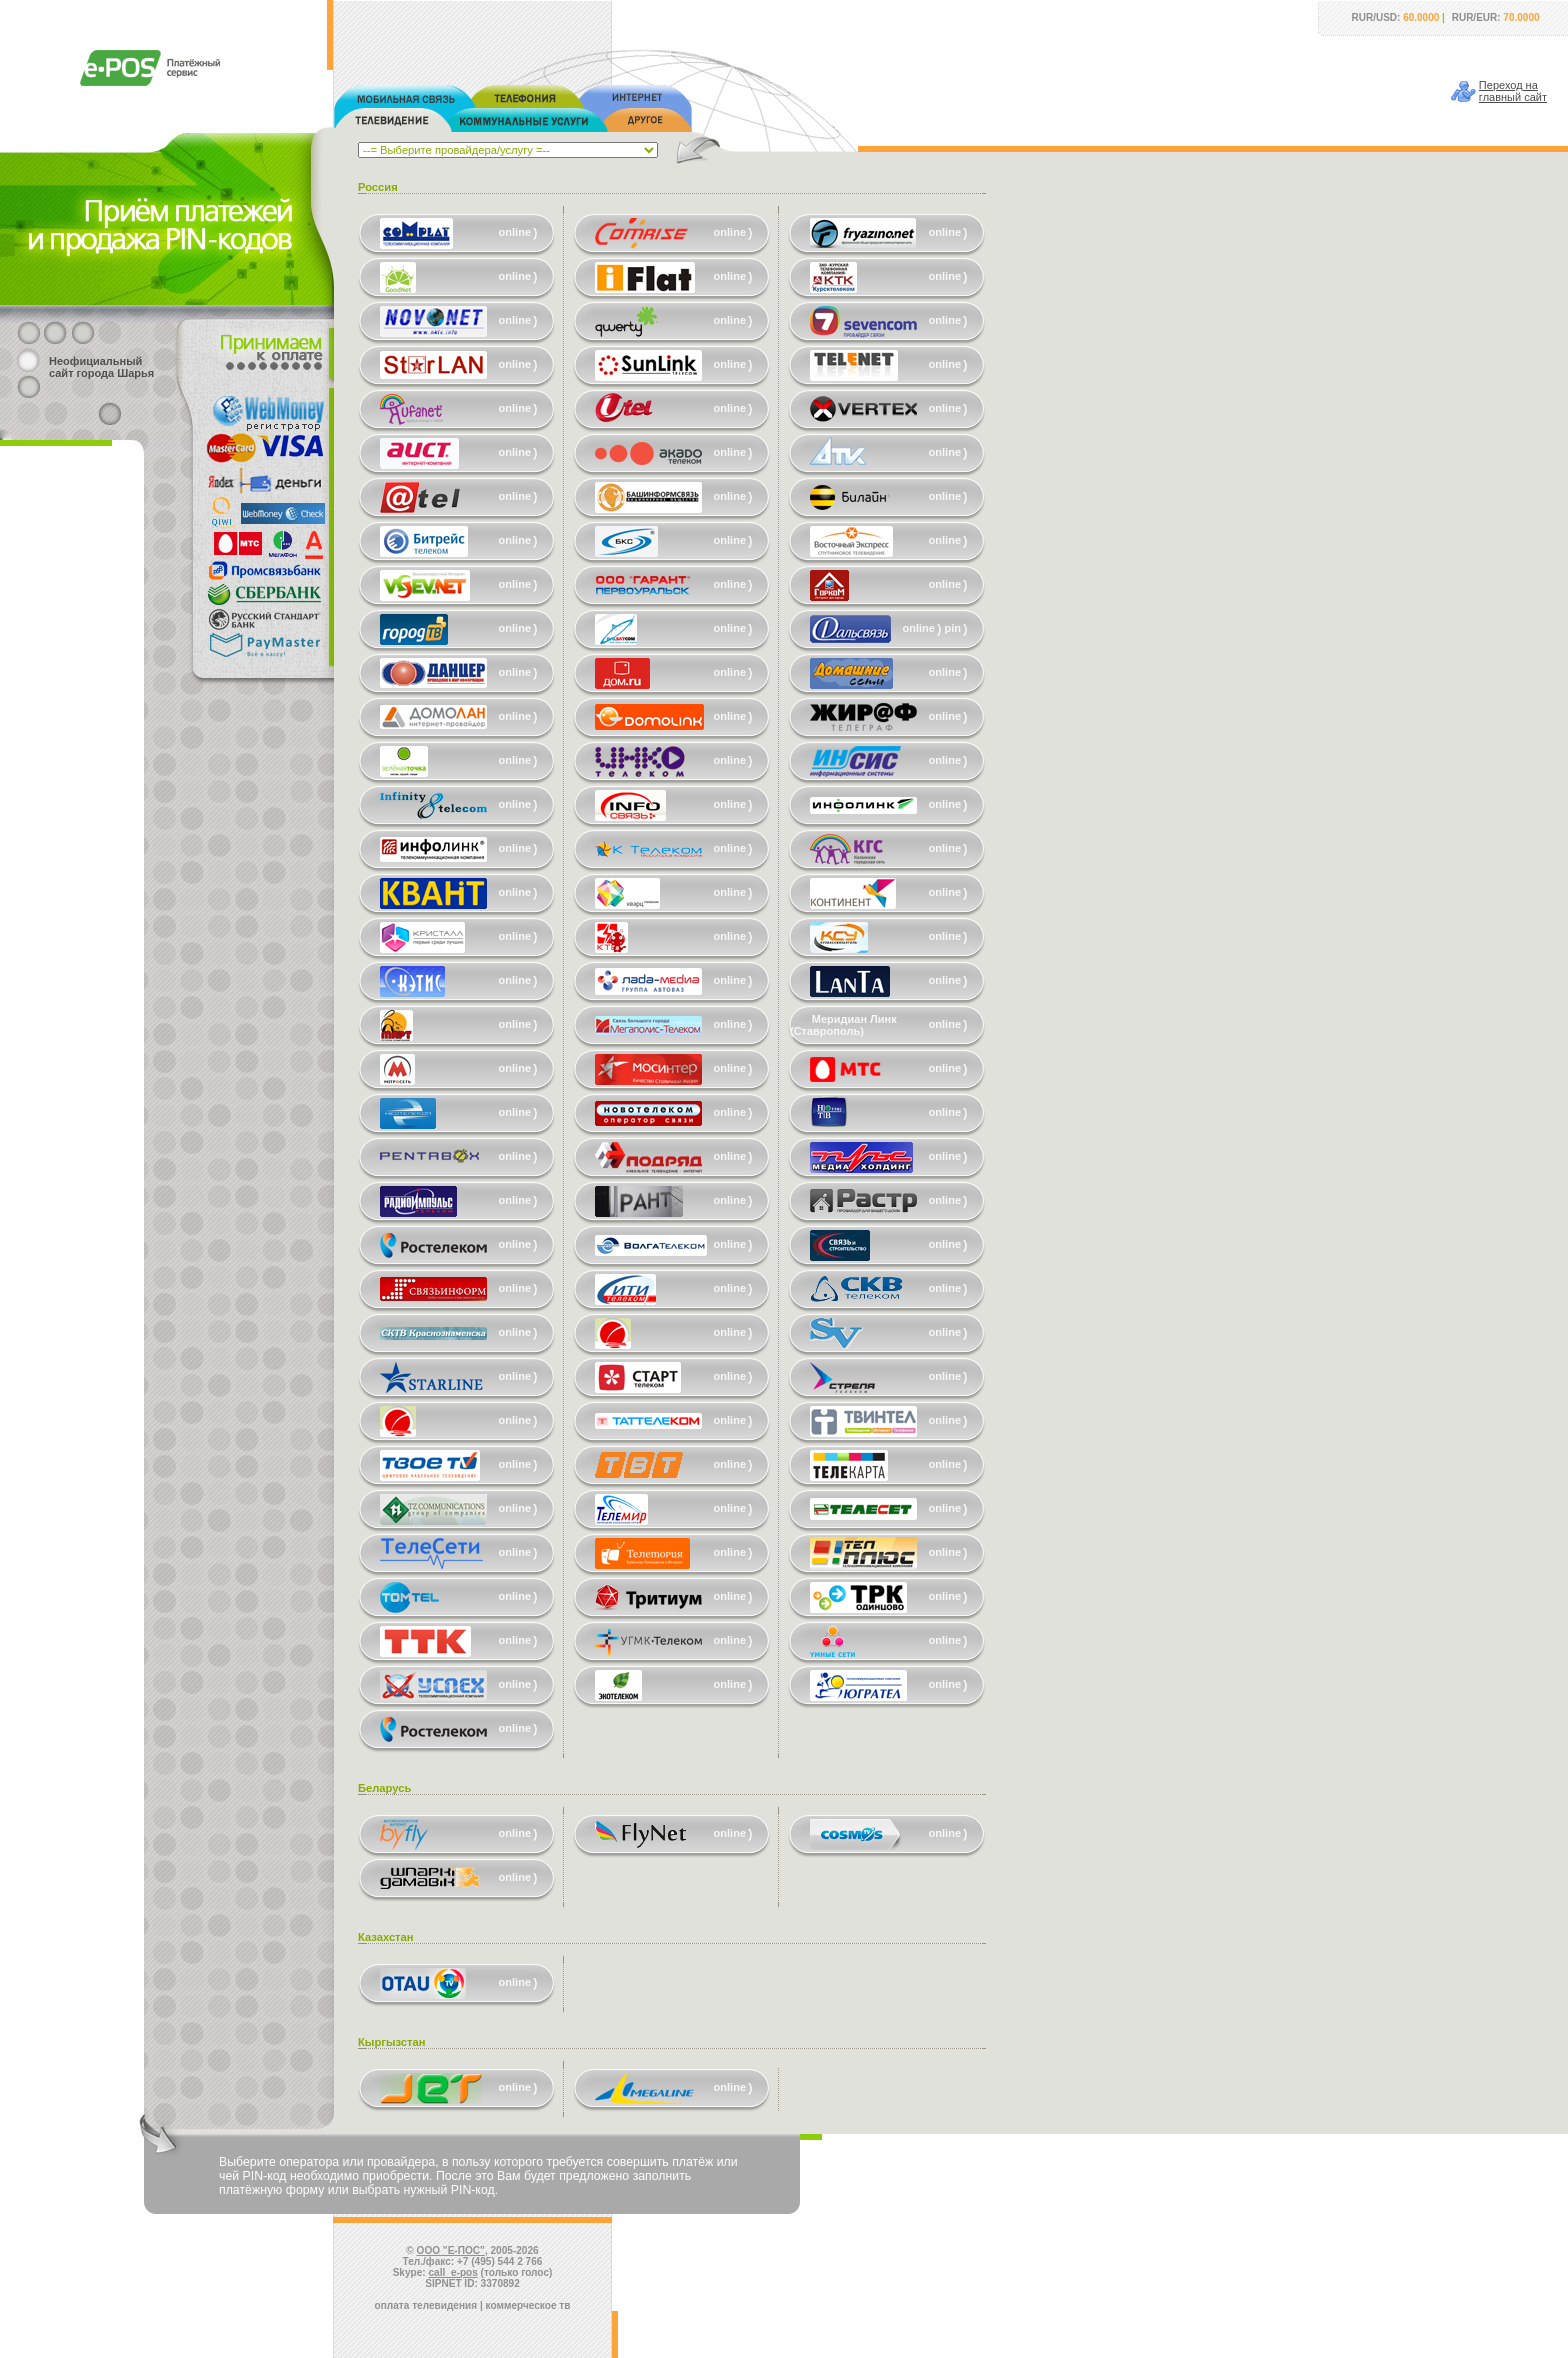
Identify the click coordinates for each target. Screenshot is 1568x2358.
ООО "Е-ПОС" (451, 2250)
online (515, 232)
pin (953, 628)
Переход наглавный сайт (1513, 91)
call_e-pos (453, 2272)
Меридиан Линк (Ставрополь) (843, 1025)
